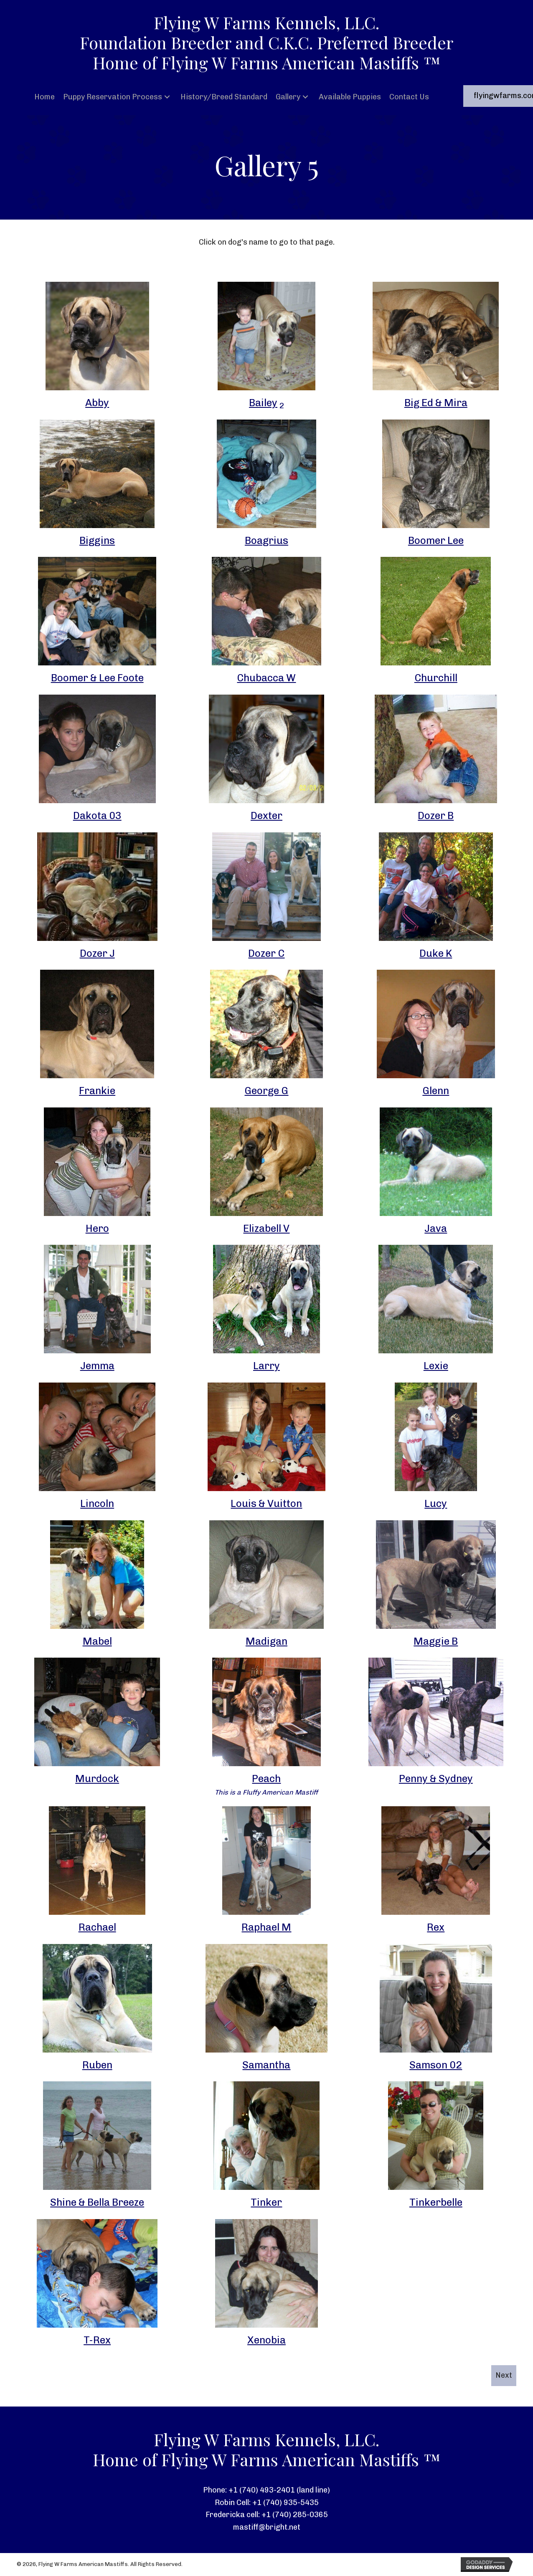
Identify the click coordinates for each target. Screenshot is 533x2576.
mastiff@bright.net (266, 2527)
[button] (167, 97)
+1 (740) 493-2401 (261, 2490)
